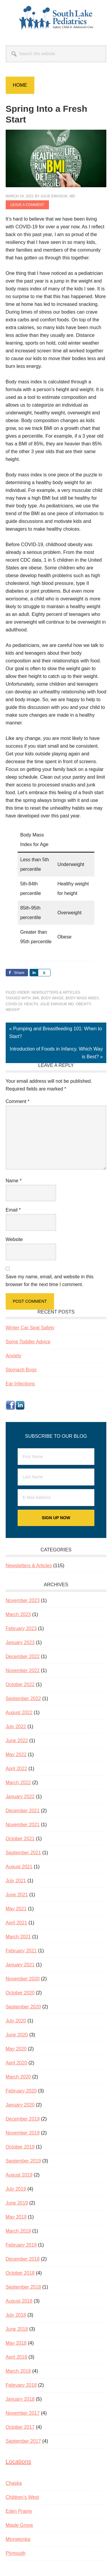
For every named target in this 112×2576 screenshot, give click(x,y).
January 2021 (20, 1964)
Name (14, 1180)
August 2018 (19, 2301)
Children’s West (22, 2497)
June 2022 (17, 1740)
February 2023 (21, 1628)
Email (13, 1209)
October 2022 (20, 1684)
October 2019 (20, 2146)
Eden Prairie (19, 2511)
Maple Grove (19, 2525)
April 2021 (16, 1922)
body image (52, 998)
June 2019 (17, 2202)
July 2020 (16, 2020)
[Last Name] (56, 1477)
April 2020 (16, 2062)
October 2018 (20, 2273)
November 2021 (23, 1824)
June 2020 (17, 2034)
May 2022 (16, 1754)
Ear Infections (20, 1383)
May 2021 (16, 1908)
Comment (18, 1101)
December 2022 (23, 1656)
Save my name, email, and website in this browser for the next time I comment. (49, 1280)
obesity (83, 1004)
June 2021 (17, 1894)
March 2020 (18, 2076)
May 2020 (16, 2048)
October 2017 (20, 2427)
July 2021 (16, 1880)
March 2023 (18, 1614)
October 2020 (20, 1992)
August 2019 (19, 2174)
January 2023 (20, 1642)
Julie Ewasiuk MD (57, 1004)
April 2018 (16, 2357)
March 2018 (18, 2371)
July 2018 (16, 2315)
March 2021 (18, 1936)
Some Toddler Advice (28, 1341)
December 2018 (23, 2258)
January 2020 (20, 2104)
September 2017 (23, 2441)
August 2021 (19, 1866)
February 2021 (21, 1950)
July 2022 (16, 1726)
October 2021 (20, 1838)
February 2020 (21, 2090)
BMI (36, 998)
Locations (18, 2461)
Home (20, 85)
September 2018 (23, 2287)
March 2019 (18, 2230)
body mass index (82, 998)
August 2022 (19, 1712)
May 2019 (16, 2216)
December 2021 (23, 1810)
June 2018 (17, 2329)
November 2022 (23, 1670)
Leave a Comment (27, 205)
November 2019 (23, 2132)
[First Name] (56, 1456)
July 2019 (16, 2188)
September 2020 (23, 2006)
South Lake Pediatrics (56, 18)
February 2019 (21, 2244)
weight (13, 1010)
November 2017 (23, 2413)
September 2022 (23, 1698)
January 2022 (20, 1796)
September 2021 (23, 1852)
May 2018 (16, 2343)
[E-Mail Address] (56, 1497)
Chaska (14, 2483)
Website (14, 1239)
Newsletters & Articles (55, 992)
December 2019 (23, 2118)
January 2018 (20, 2399)
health (31, 1004)
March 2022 (18, 1782)
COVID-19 (14, 1004)
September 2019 (23, 2160)
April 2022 (16, 1768)
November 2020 (23, 1978)
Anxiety (13, 1355)
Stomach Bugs (21, 1369)
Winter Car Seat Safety (30, 1327)
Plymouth (16, 2553)
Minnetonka (18, 2539)
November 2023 (23, 1600)
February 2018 (21, 2385)
